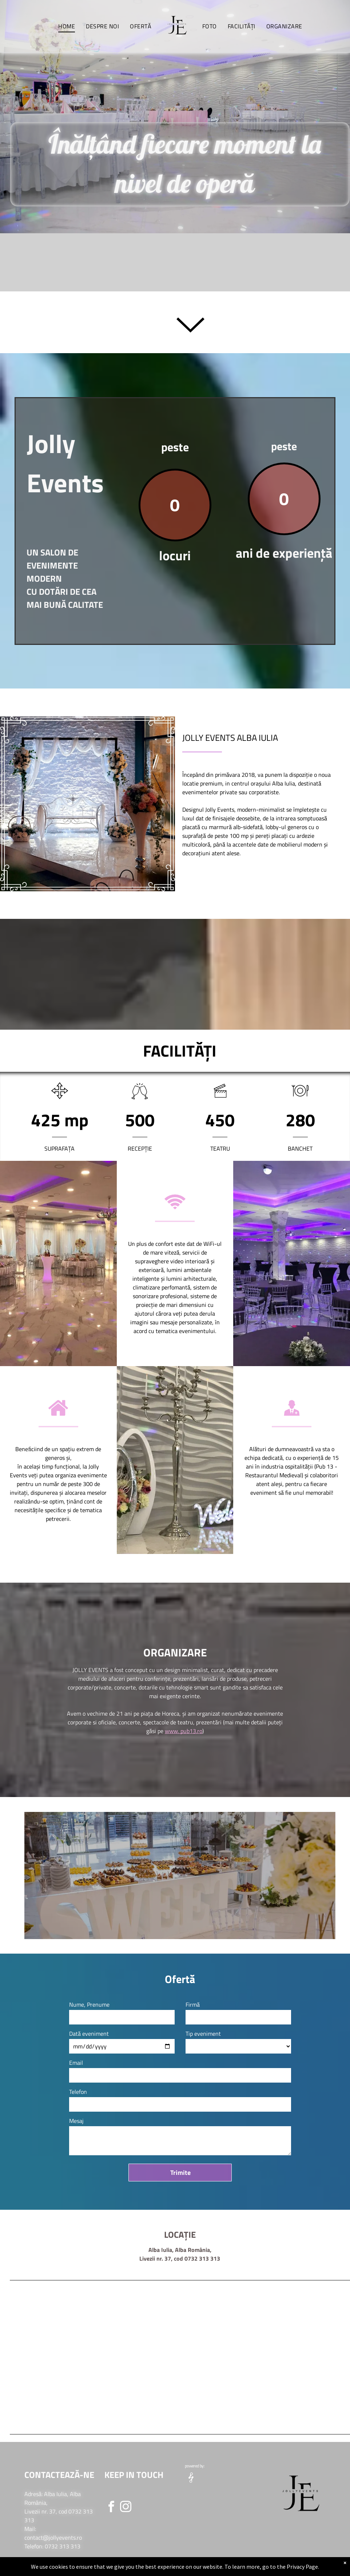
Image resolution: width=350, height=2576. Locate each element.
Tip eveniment (203, 2033)
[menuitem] (66, 26)
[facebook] (111, 2507)
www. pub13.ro (183, 1731)
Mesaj (76, 2120)
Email (76, 2062)
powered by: (194, 2465)
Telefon (78, 2091)
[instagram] (125, 2507)
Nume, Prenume (89, 2004)
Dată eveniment (89, 2033)
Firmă (193, 2004)
